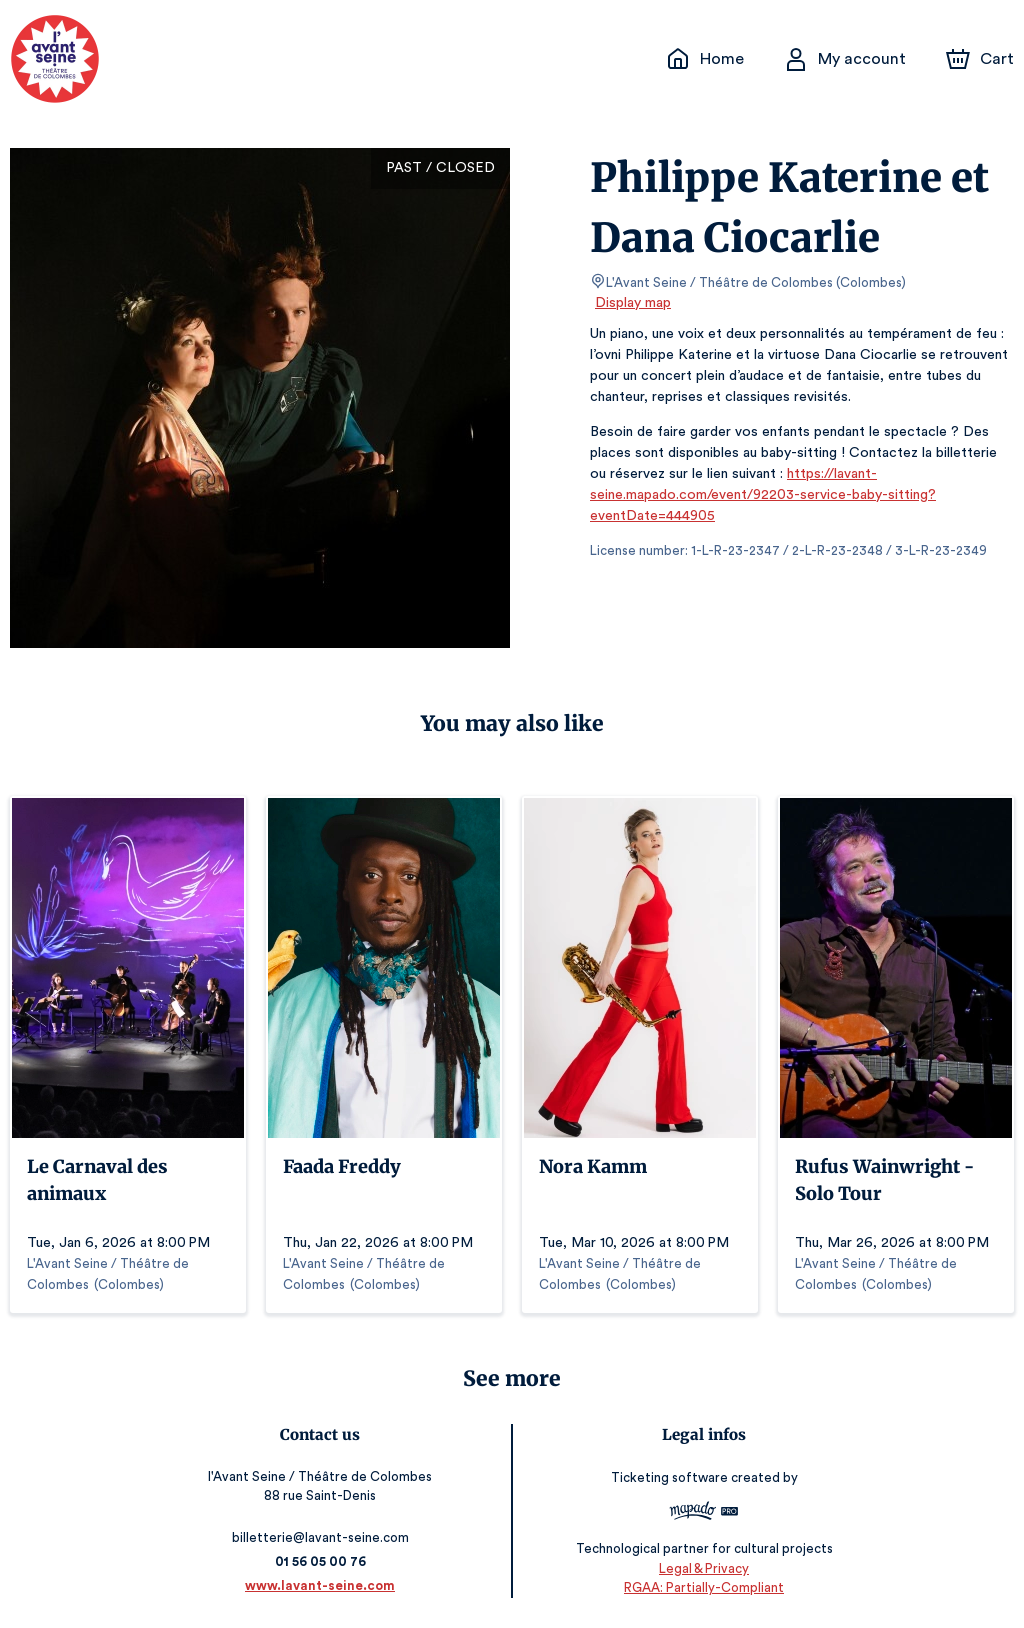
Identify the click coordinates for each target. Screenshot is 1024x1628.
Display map (633, 303)
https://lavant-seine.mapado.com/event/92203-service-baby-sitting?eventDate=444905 (756, 495)
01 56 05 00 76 (323, 1561)
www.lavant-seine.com (323, 1585)
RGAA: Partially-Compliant (700, 1587)
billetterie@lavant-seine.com (324, 1537)
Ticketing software (668, 1477)
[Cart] (982, 59)
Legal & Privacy (701, 1568)
